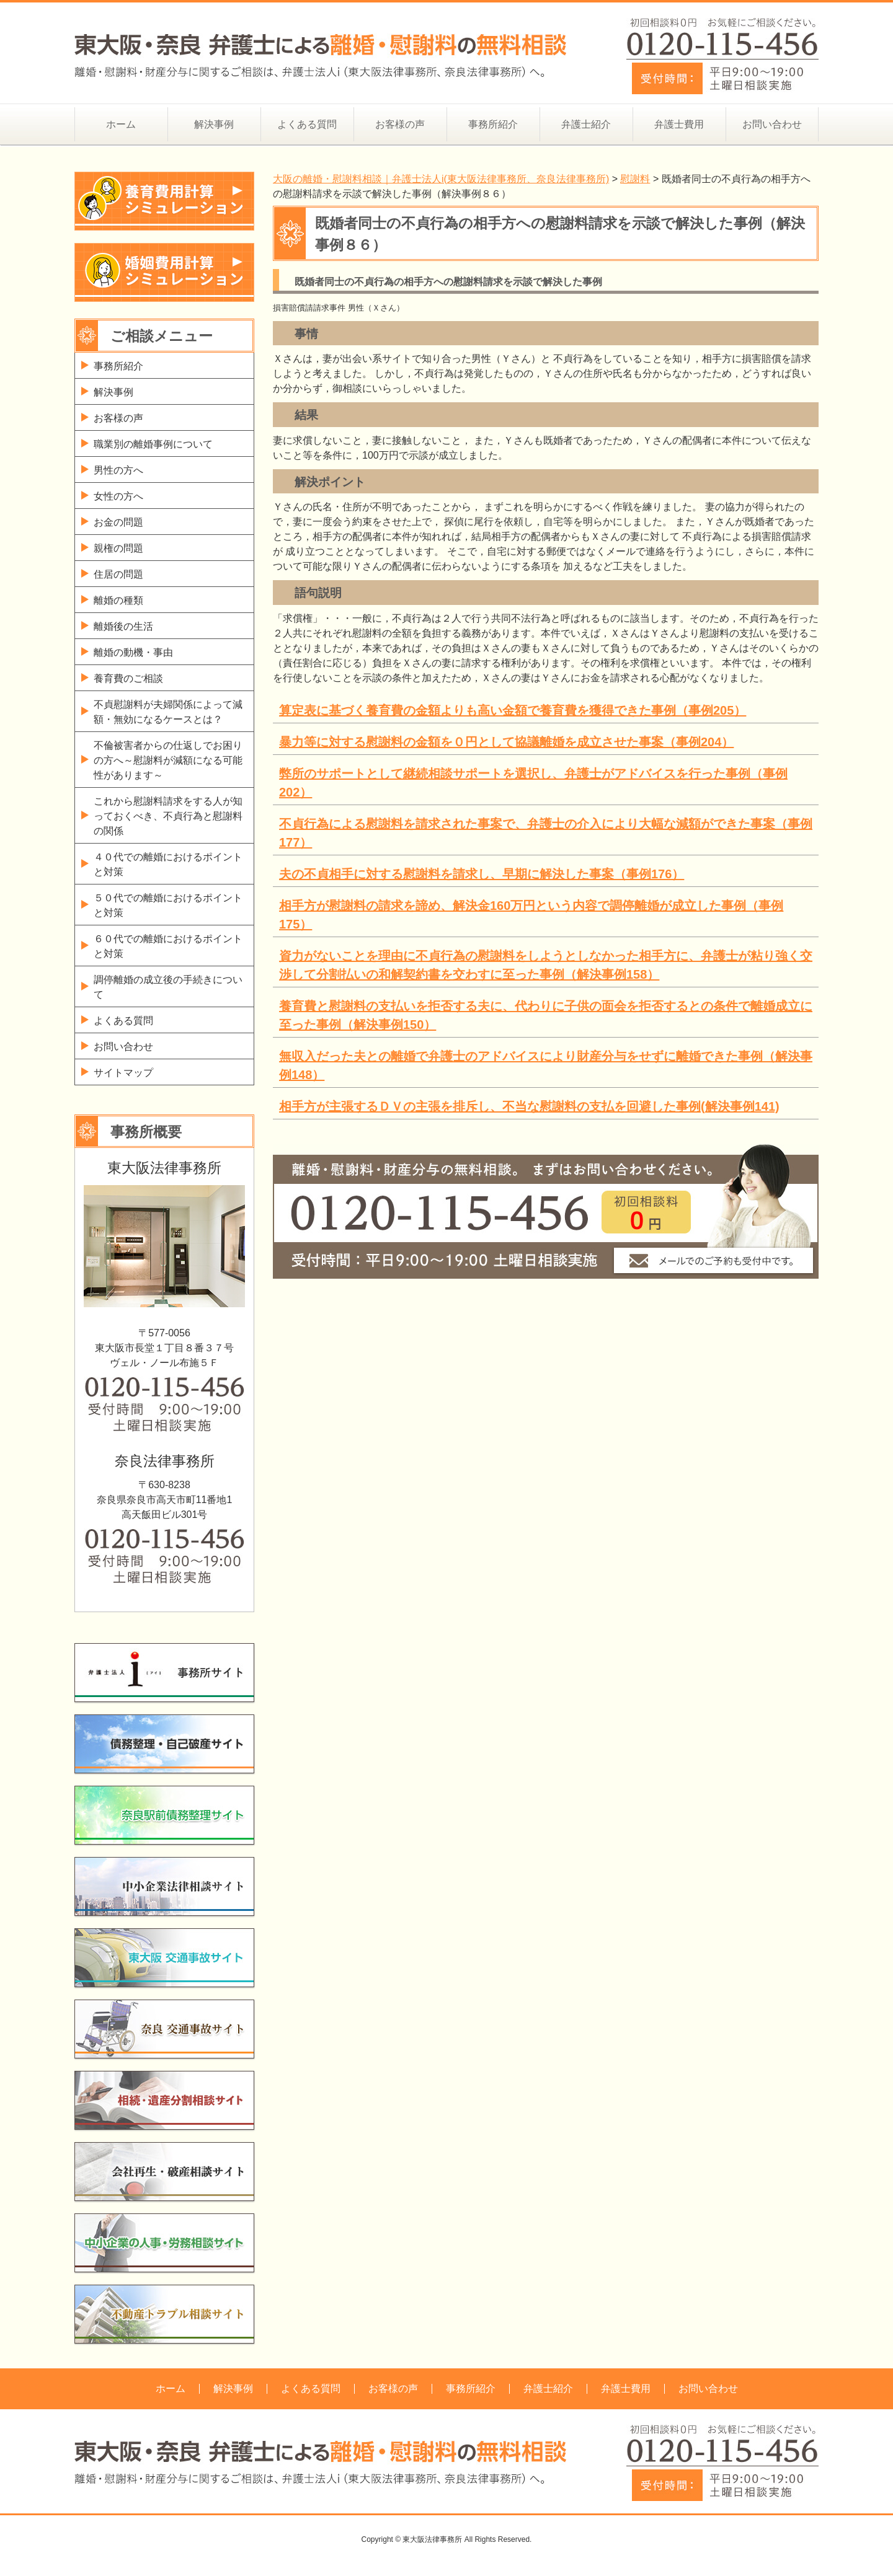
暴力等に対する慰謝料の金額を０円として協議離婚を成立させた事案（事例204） (506, 742)
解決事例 (214, 124)
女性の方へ (118, 496)
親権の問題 (118, 548)
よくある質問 (307, 124)
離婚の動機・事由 (133, 652)
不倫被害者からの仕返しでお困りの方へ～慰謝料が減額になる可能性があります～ (168, 760)
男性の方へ (118, 470)
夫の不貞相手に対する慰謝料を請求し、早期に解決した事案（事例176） (481, 874)
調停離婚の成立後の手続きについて (168, 987)
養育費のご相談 (128, 678)
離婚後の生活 (123, 626)
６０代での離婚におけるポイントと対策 (168, 946)
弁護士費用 (679, 124)
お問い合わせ (772, 124)
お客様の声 (400, 124)
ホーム (121, 124)
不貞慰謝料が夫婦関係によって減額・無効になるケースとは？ (168, 712)
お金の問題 (118, 522)
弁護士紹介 (586, 124)
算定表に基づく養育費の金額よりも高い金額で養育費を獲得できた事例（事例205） (512, 710)
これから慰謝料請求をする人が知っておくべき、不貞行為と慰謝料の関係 (168, 816)
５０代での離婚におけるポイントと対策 (168, 905)
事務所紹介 (493, 124)
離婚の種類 (118, 600)
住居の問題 (118, 574)
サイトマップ (123, 1072)
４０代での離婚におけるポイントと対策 (168, 864)
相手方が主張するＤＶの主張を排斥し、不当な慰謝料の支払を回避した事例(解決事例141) (529, 1106)
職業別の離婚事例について (153, 444)
